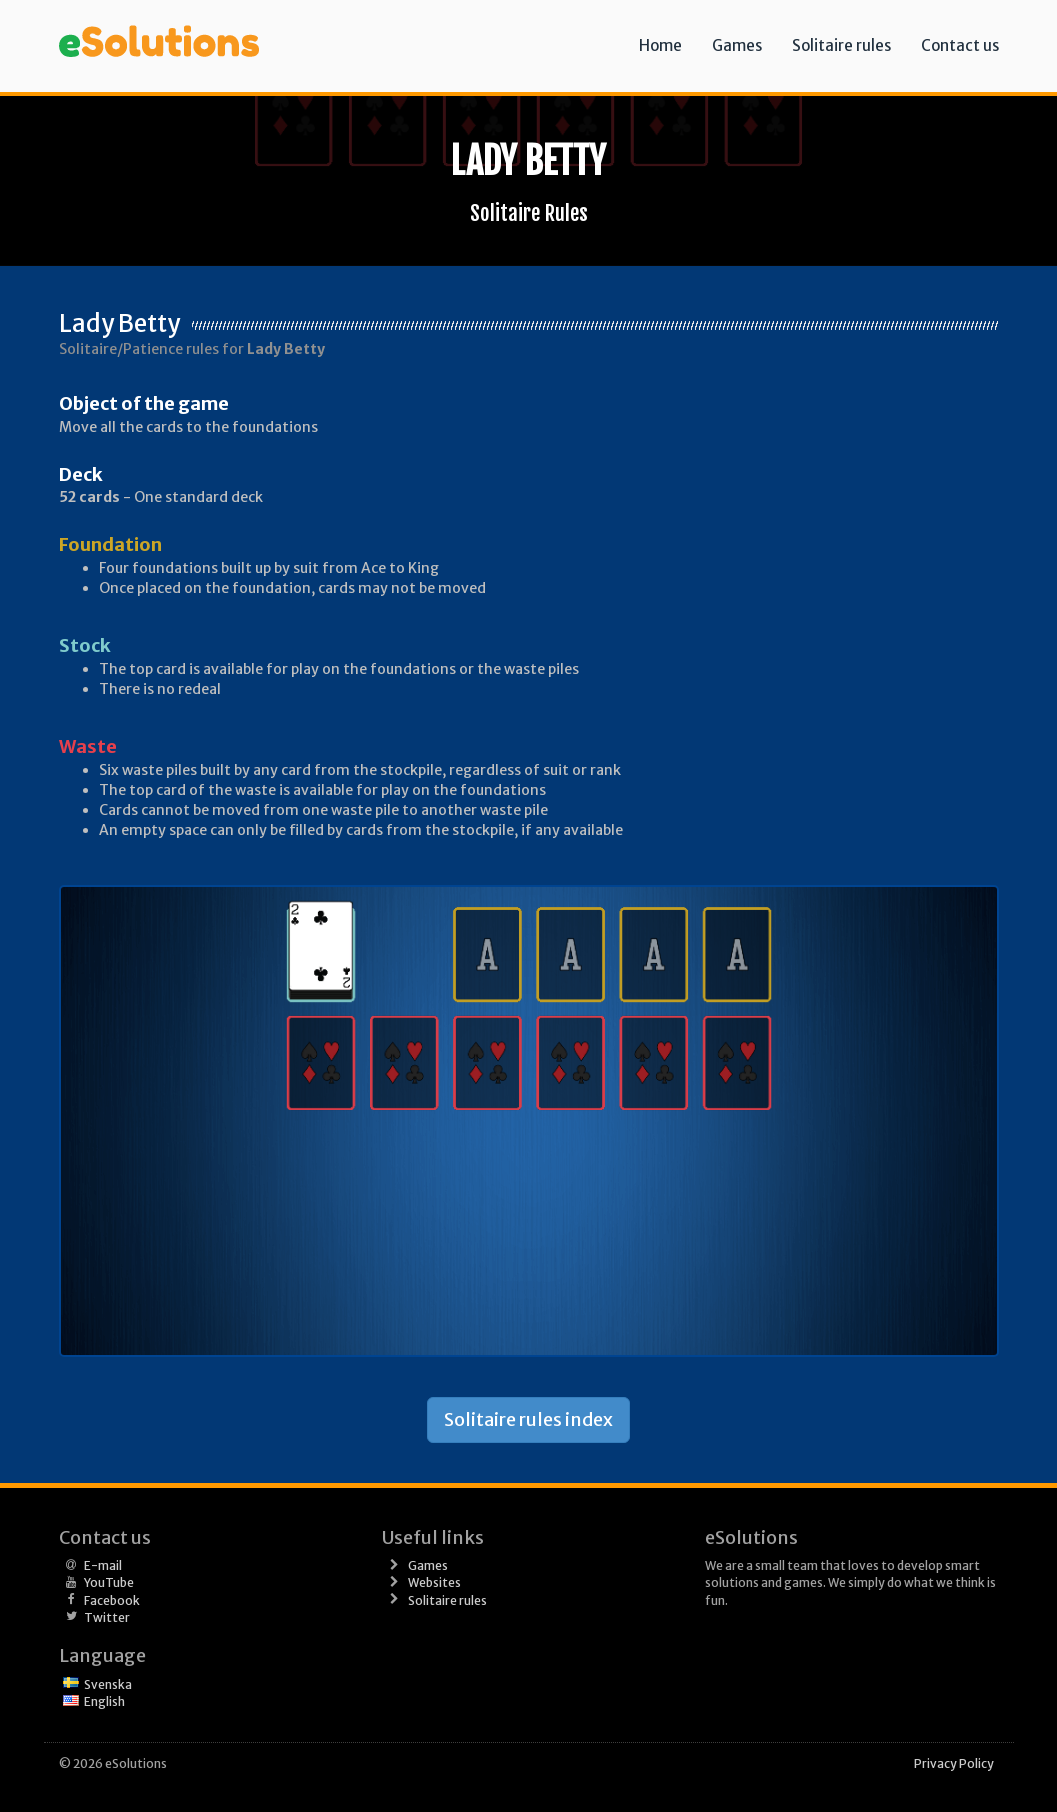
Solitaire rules (841, 45)
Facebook (112, 1600)
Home (660, 45)
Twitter (107, 1617)
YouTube (109, 1582)
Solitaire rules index (528, 1419)
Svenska (108, 1684)
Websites (434, 1582)
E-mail (103, 1565)
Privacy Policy (954, 1763)
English (104, 1701)
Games (737, 45)
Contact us (960, 45)
